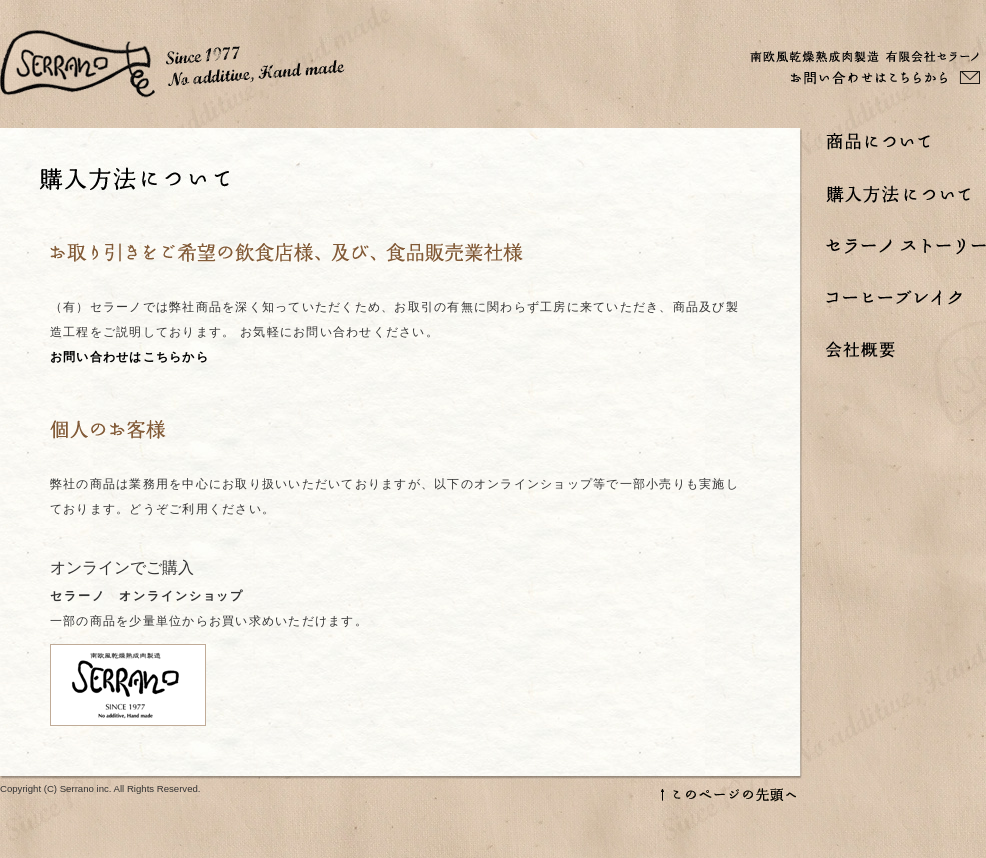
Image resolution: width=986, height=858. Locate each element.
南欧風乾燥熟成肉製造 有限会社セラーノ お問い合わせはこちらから (865, 67)
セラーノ (172, 64)
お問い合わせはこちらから (129, 357)
